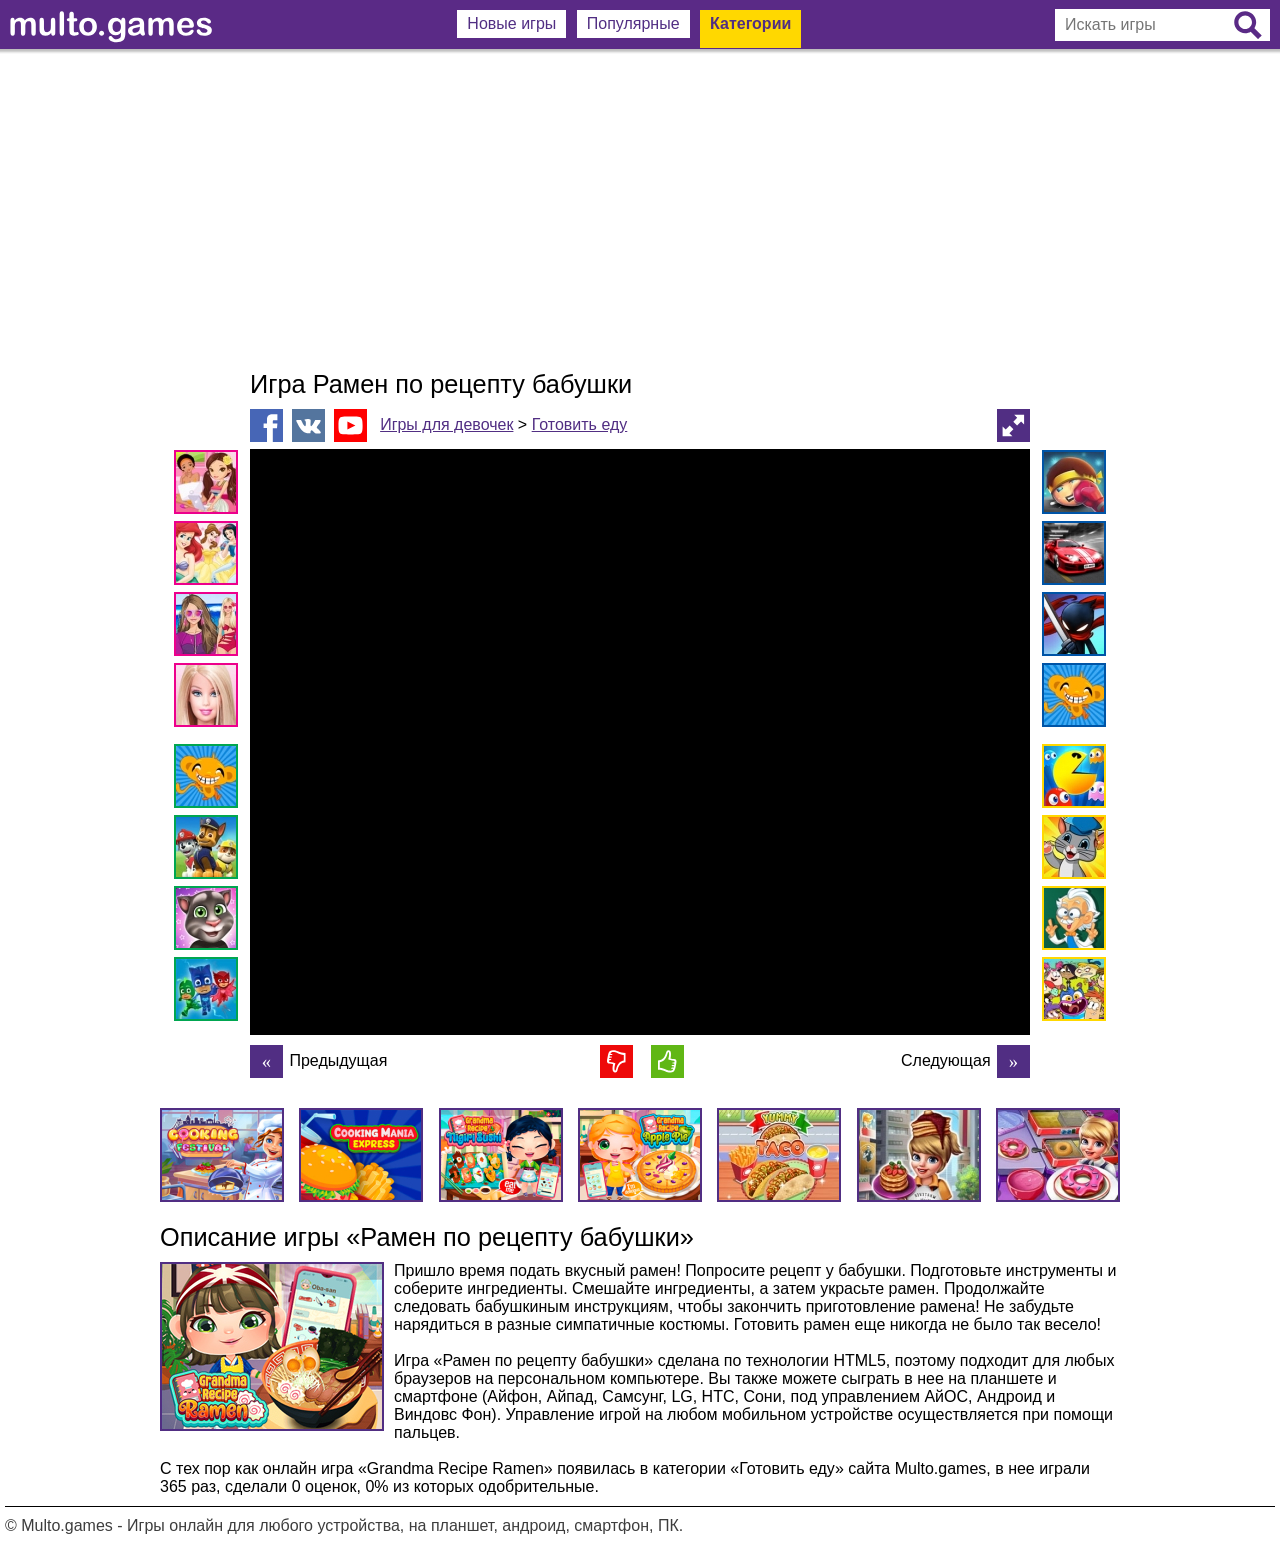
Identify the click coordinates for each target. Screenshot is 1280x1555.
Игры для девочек (446, 424)
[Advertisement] (640, 210)
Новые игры (511, 23)
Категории (750, 23)
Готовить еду (580, 424)
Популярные (633, 23)
